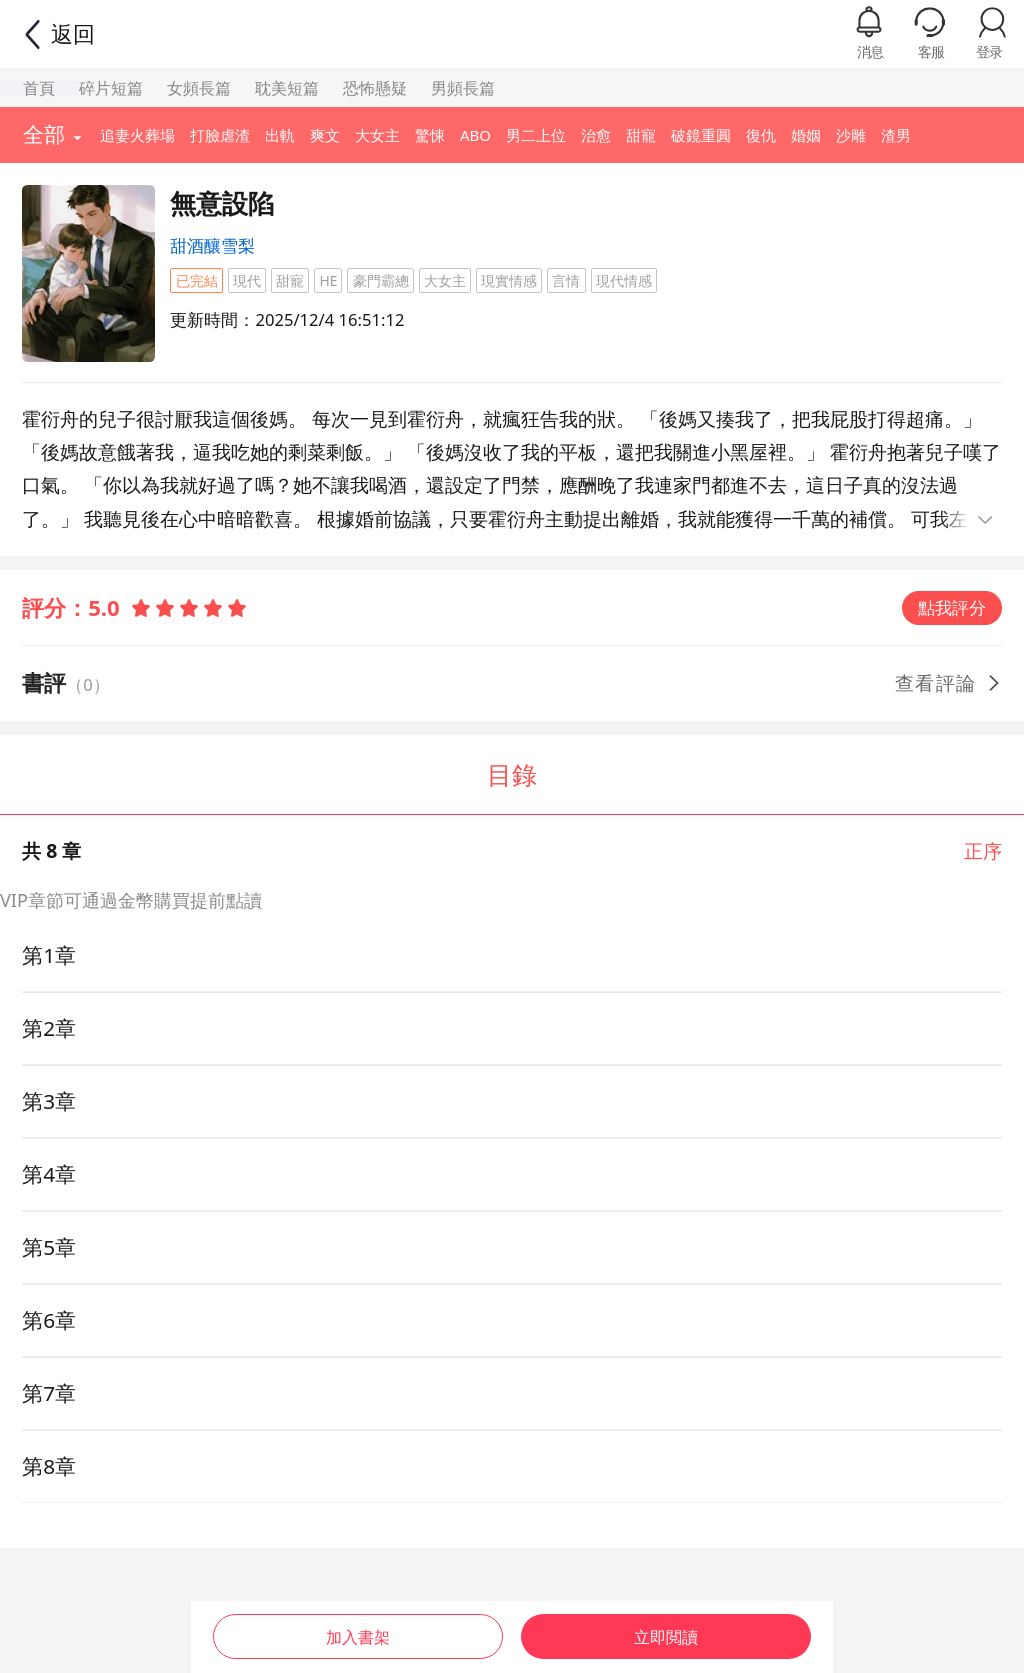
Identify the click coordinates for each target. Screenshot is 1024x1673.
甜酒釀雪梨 (212, 245)
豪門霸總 (381, 280)
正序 (983, 850)
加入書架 (357, 1631)
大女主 (445, 280)
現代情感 (624, 280)
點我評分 (952, 607)
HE (328, 280)
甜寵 (290, 280)
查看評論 (949, 682)
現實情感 (509, 280)
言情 (566, 280)
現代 (247, 280)
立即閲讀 (667, 1631)
